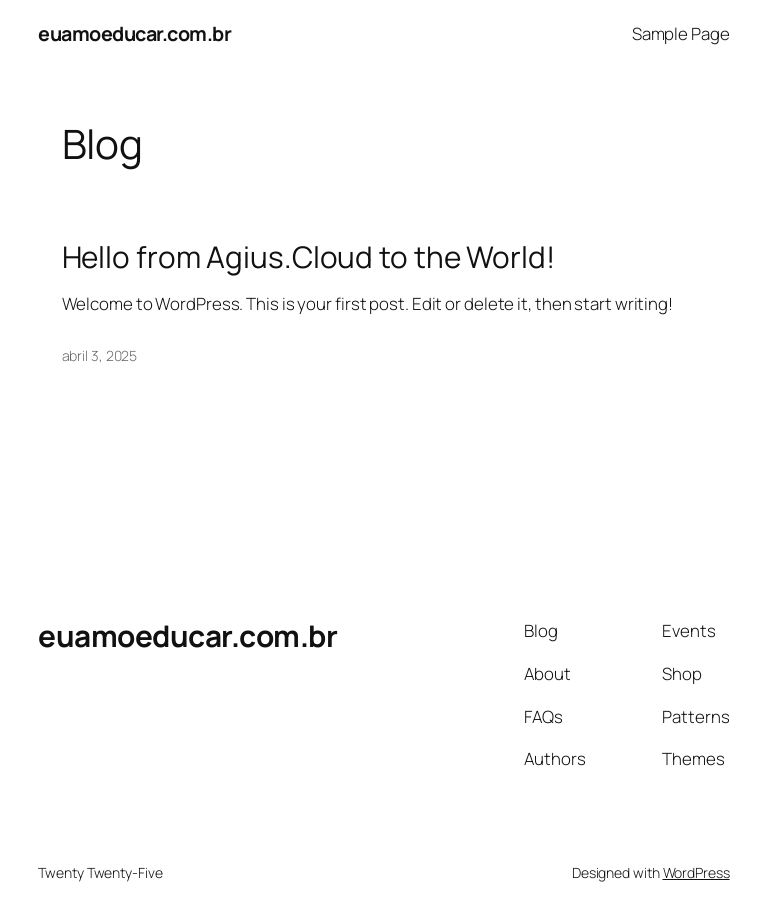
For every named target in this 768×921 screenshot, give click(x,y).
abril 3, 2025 (100, 355)
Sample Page (681, 33)
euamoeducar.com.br (134, 33)
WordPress (696, 872)
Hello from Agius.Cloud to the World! (308, 256)
